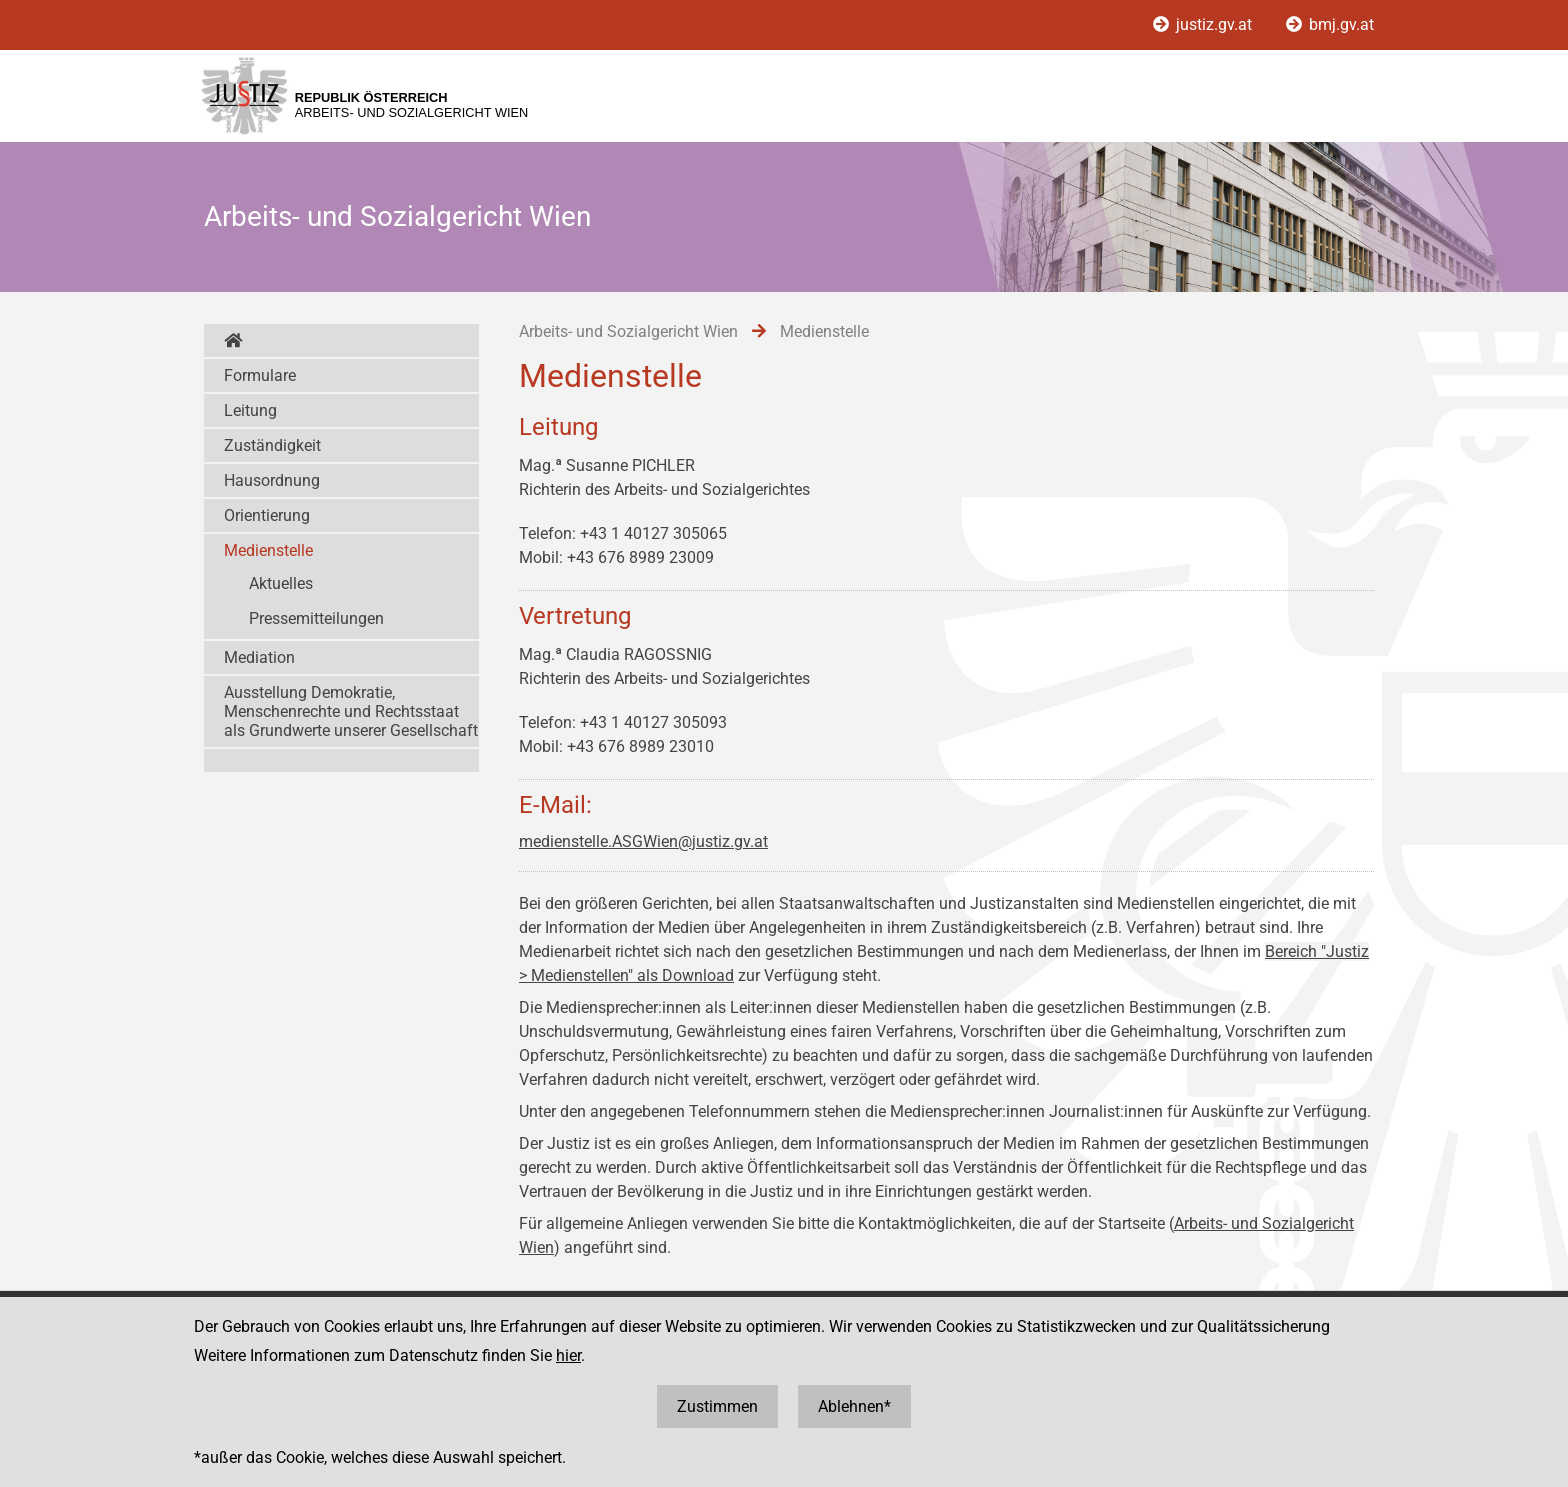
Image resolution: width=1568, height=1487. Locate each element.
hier (568, 1355)
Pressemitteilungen (316, 618)
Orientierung (267, 515)
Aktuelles (281, 583)
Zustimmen (717, 1406)
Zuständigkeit (272, 445)
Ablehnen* (854, 1406)
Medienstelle (268, 550)
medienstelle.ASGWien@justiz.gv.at (643, 841)
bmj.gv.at (1330, 24)
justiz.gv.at (1204, 24)
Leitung (250, 410)
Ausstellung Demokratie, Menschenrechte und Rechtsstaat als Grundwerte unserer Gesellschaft (351, 711)
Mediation (259, 657)
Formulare (260, 375)
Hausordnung (272, 480)
